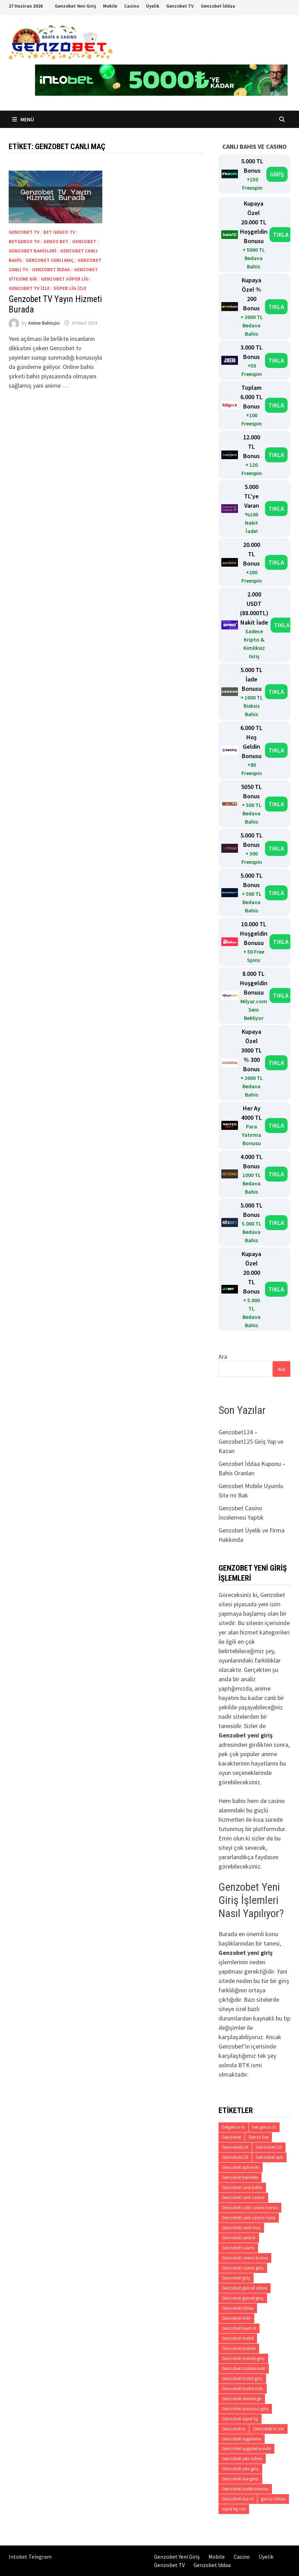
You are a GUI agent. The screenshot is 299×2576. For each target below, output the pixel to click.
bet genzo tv (59, 232)
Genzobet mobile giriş (243, 2358)
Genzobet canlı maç (50, 260)
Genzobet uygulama (241, 2439)
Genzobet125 (269, 2147)
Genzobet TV (180, 6)
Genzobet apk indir (240, 2167)
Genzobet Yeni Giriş (75, 6)
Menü (23, 119)
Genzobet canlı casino (243, 2197)
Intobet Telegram (30, 2556)
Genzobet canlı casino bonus (250, 2207)
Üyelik (152, 6)
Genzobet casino (238, 2248)
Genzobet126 (235, 2157)
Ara (223, 1356)
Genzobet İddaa (218, 6)
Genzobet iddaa (51, 269)
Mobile (110, 6)
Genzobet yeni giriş (240, 2469)
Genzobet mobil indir (242, 2389)
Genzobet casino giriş (243, 2268)
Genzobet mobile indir (243, 2368)
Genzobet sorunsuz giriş (245, 2409)
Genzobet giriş (236, 2278)
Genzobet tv (24, 232)
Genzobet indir (236, 2318)
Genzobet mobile (239, 2348)
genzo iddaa (273, 2499)
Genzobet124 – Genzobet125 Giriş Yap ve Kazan (251, 1441)
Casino (131, 6)
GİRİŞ (277, 174)
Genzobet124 (235, 2147)
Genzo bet (55, 241)
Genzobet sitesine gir (242, 2399)
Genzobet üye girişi (240, 2479)
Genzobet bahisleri (32, 251)
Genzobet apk (269, 2157)
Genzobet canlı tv (239, 2238)
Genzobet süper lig (65, 279)
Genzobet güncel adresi (244, 2288)
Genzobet (84, 241)
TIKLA (281, 235)
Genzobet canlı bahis (242, 2187)
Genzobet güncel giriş (243, 2298)
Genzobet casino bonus (245, 2258)
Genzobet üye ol (238, 2499)
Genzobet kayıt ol (239, 2328)
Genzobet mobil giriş (242, 2378)
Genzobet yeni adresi (242, 2459)
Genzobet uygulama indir (246, 2449)
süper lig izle (69, 288)
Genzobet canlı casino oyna (248, 2218)
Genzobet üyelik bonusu (245, 2489)
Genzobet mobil (238, 2338)
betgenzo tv (24, 241)
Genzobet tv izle (29, 288)
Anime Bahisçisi (44, 323)
